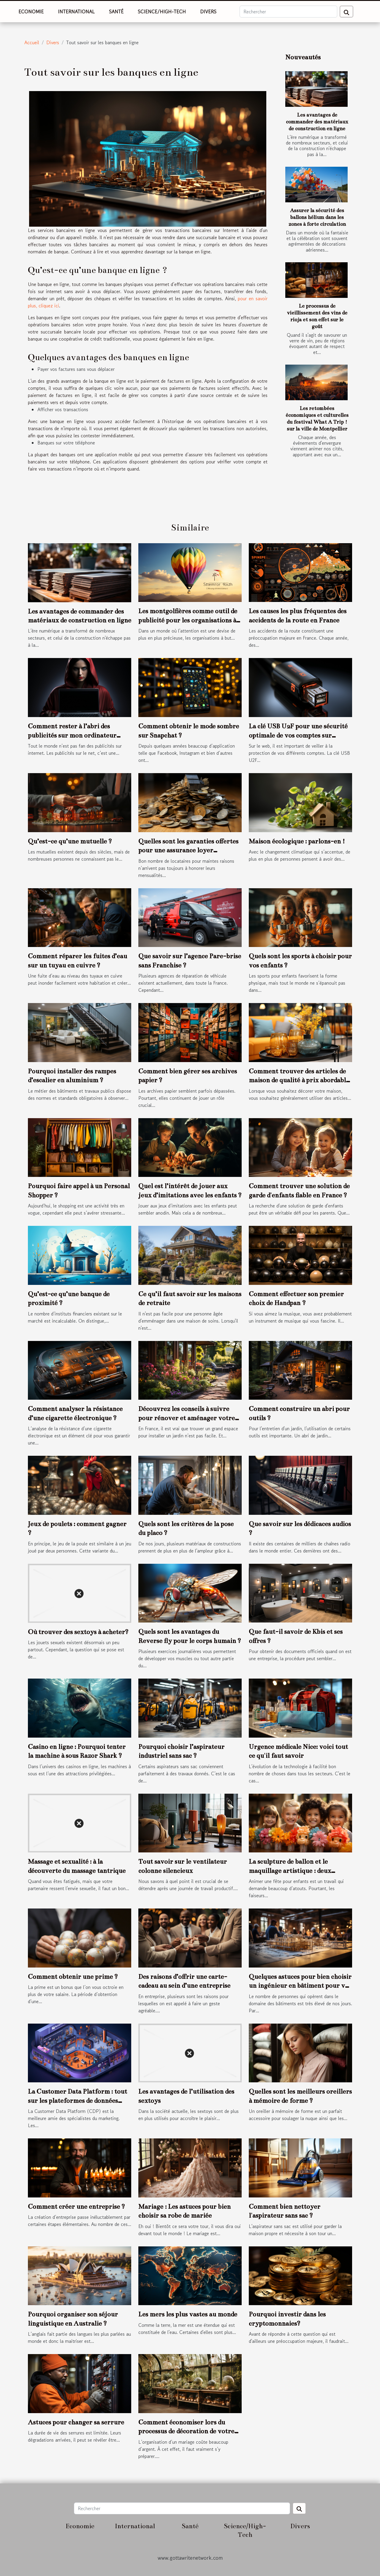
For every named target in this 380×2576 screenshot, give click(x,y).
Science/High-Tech (162, 11)
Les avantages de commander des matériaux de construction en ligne (317, 122)
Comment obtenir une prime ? (73, 1977)
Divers (208, 11)
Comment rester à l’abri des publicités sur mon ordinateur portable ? (72, 735)
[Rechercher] (288, 12)
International (76, 11)
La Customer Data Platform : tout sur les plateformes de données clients (77, 2100)
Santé (116, 11)
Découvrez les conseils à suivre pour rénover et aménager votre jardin (186, 1418)
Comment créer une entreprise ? (76, 2206)
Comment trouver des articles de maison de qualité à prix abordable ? (299, 1080)
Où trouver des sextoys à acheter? (78, 1632)
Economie (31, 11)
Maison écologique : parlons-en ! (297, 841)
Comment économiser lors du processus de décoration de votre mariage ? (186, 2431)
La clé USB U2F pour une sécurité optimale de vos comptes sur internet (298, 735)
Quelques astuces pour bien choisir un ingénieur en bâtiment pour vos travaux (300, 1986)
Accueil (31, 42)
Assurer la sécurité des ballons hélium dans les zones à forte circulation (317, 217)
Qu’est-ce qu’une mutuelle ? (70, 841)
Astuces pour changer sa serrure (76, 2422)
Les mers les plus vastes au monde (187, 2314)
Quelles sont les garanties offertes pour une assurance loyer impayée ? (188, 850)
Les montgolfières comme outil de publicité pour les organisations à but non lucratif (187, 620)
